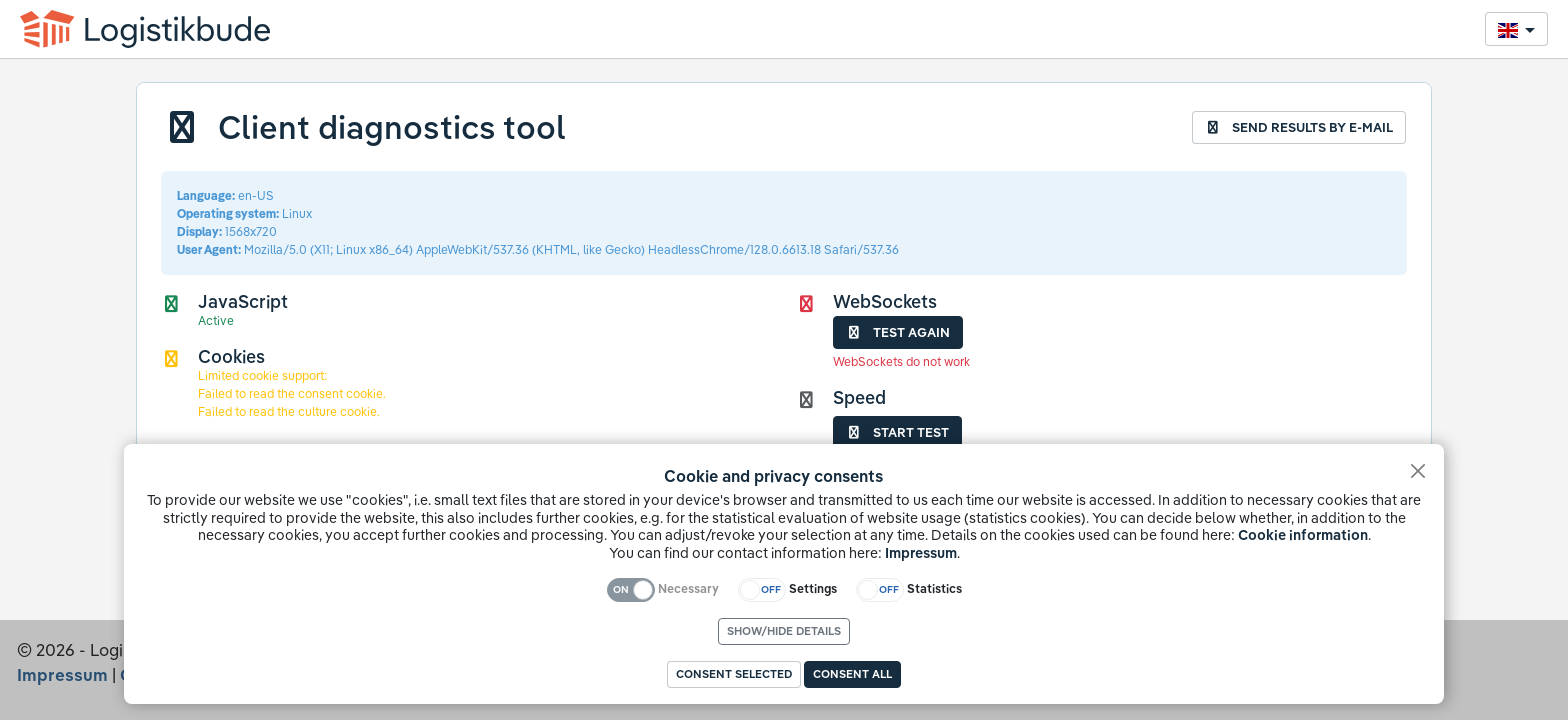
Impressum (921, 553)
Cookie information (1303, 535)
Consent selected (734, 674)
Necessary (688, 588)
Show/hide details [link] (784, 631)
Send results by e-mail (1299, 127)
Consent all (852, 674)
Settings (813, 588)
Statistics (934, 588)
